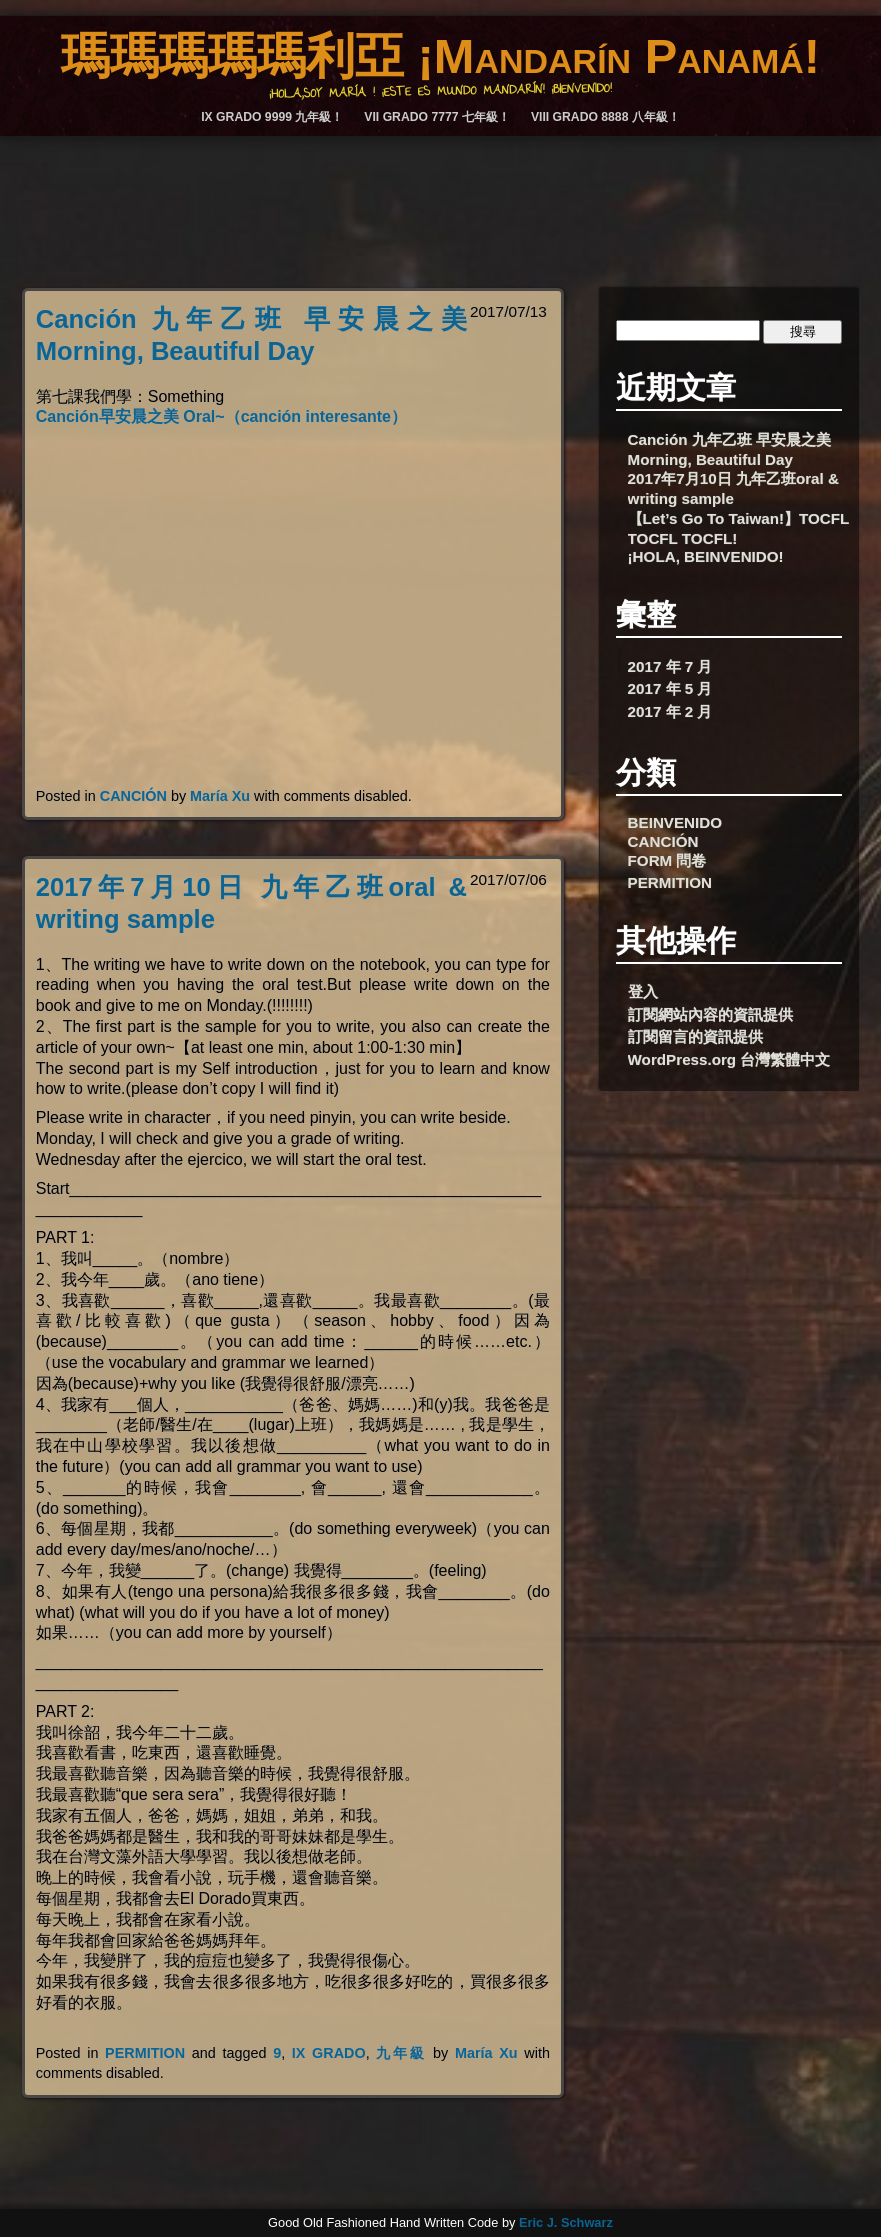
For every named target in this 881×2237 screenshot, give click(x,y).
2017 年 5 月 (670, 688)
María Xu (220, 796)
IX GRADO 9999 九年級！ (272, 117)
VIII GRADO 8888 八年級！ (605, 117)
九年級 (401, 2053)
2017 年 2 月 (670, 711)
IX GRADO (329, 2053)
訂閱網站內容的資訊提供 (710, 1014)
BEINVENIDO (675, 822)
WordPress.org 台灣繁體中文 (729, 1059)
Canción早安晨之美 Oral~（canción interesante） (221, 416)
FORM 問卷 (667, 860)
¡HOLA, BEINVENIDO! (706, 556)
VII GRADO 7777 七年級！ (437, 117)
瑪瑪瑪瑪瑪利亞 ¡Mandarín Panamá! (440, 56)
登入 (643, 991)
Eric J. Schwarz (566, 2222)
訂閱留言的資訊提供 (695, 1036)
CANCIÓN (133, 796)
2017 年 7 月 (670, 666)
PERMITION (145, 2053)
